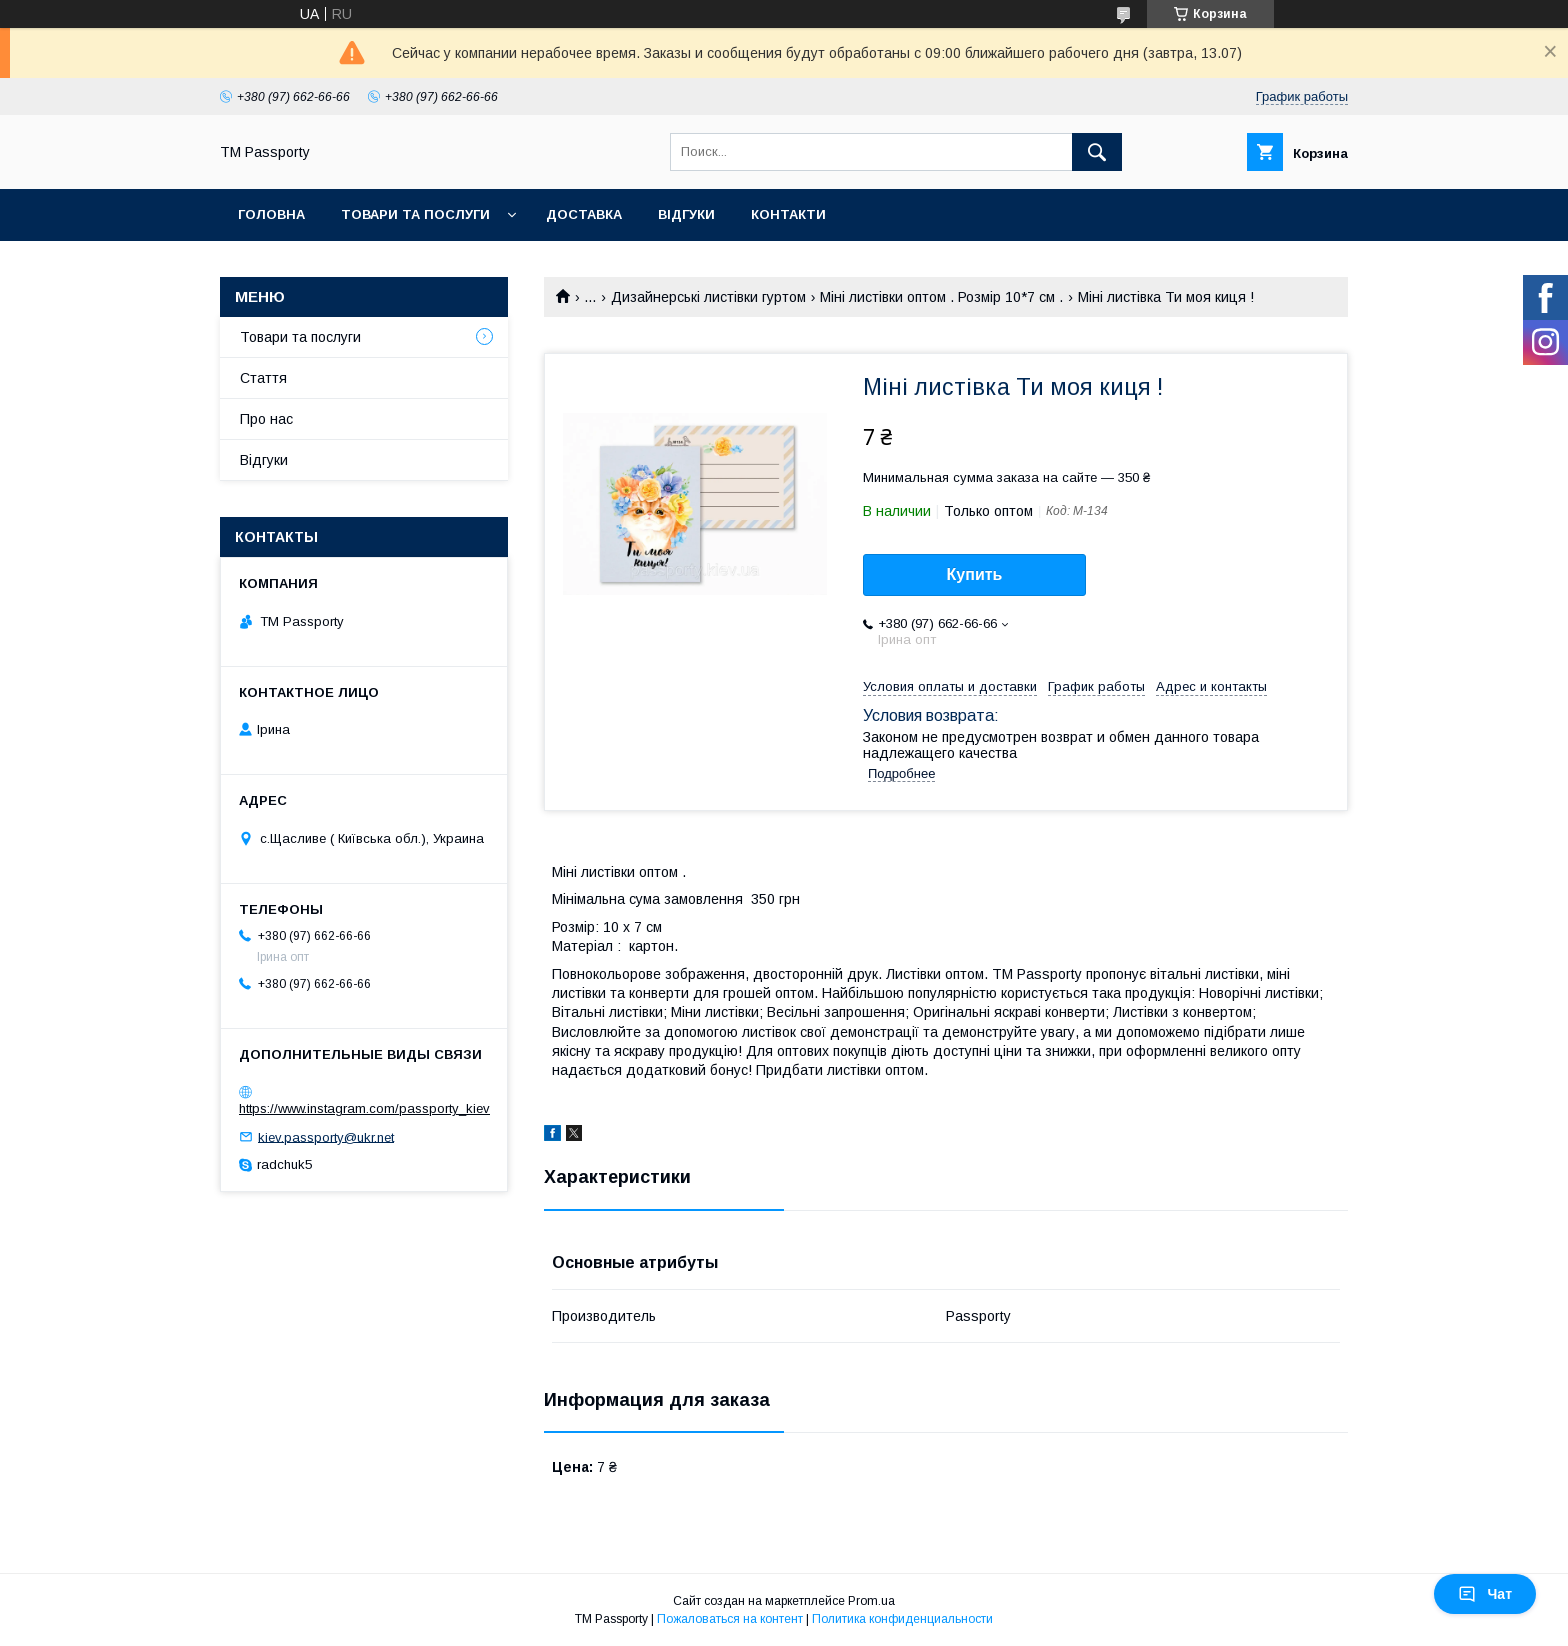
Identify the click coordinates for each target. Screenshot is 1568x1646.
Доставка (584, 214)
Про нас (266, 419)
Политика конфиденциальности (902, 1619)
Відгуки (686, 214)
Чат (1485, 1594)
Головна (271, 214)
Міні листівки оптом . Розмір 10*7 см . (941, 297)
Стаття (263, 378)
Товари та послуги (415, 214)
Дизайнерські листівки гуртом (708, 297)
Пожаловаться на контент (730, 1619)
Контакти (788, 214)
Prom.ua (871, 1601)
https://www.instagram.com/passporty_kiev (364, 1108)
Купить (975, 574)
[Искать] (1097, 152)
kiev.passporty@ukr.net (326, 1136)
